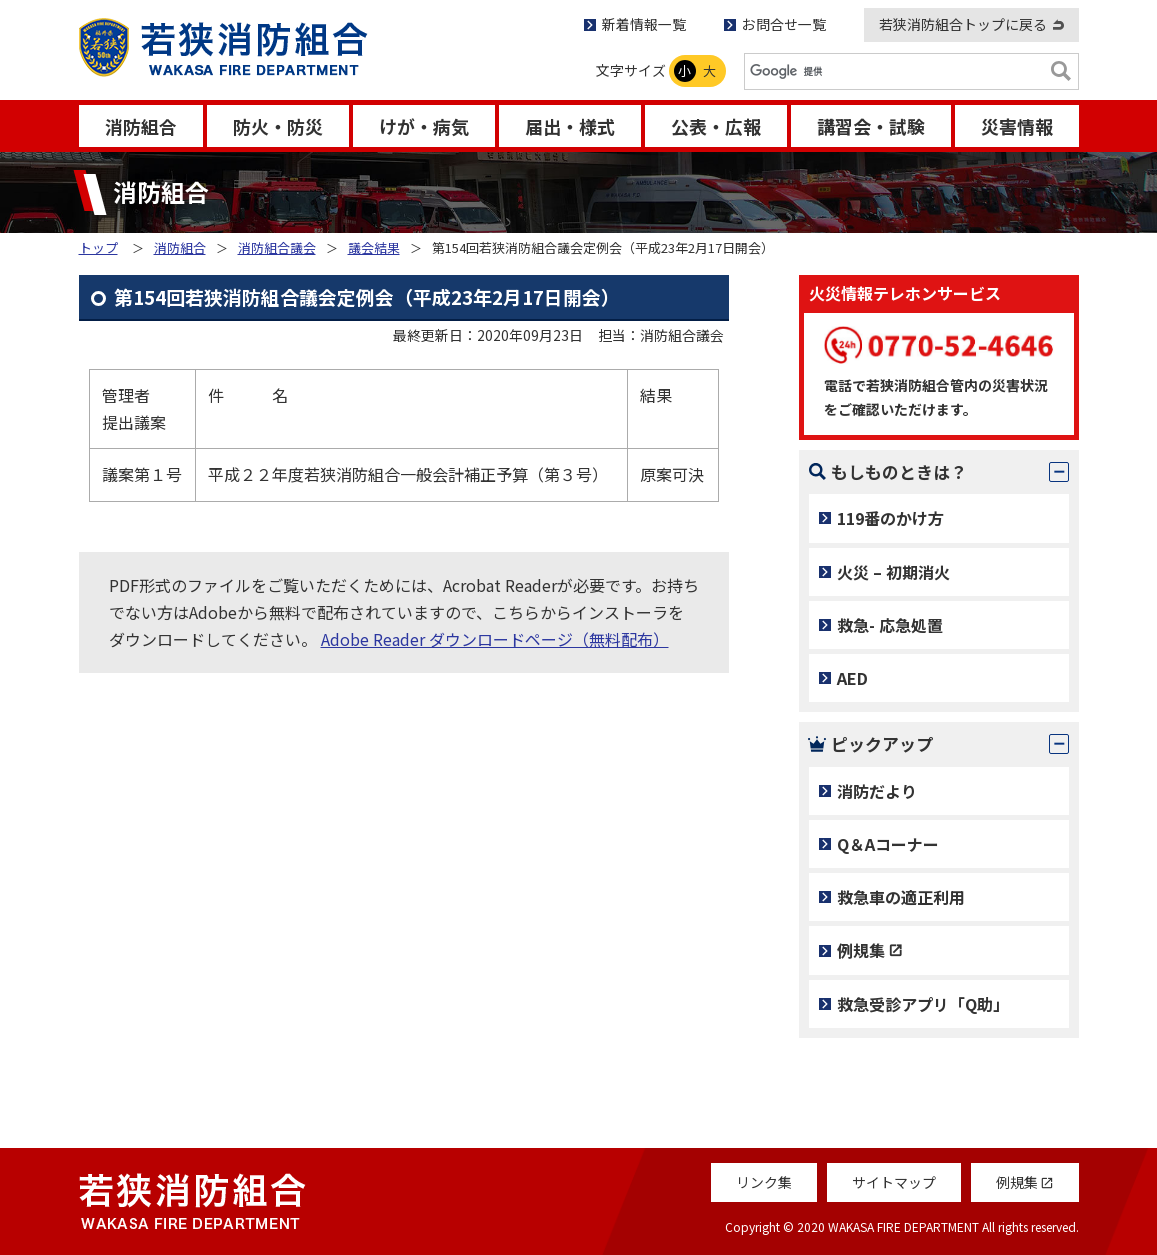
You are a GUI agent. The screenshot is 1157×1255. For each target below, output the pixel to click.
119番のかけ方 (890, 518)
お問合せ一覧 (784, 24)
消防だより (877, 791)
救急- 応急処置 (890, 625)
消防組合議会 (277, 247)
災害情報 (1017, 126)
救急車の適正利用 (901, 897)
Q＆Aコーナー (888, 844)
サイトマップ (894, 1182)
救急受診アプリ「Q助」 (923, 1004)
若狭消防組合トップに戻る (963, 24)
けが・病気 (424, 126)
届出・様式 (570, 126)
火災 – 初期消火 (893, 572)
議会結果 (374, 247)
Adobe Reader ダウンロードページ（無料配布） (495, 639)
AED (852, 678)
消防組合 (141, 126)
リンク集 (764, 1182)
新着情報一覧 (644, 24)
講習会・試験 (871, 126)
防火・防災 (278, 126)
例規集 (861, 950)
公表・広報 (716, 126)
